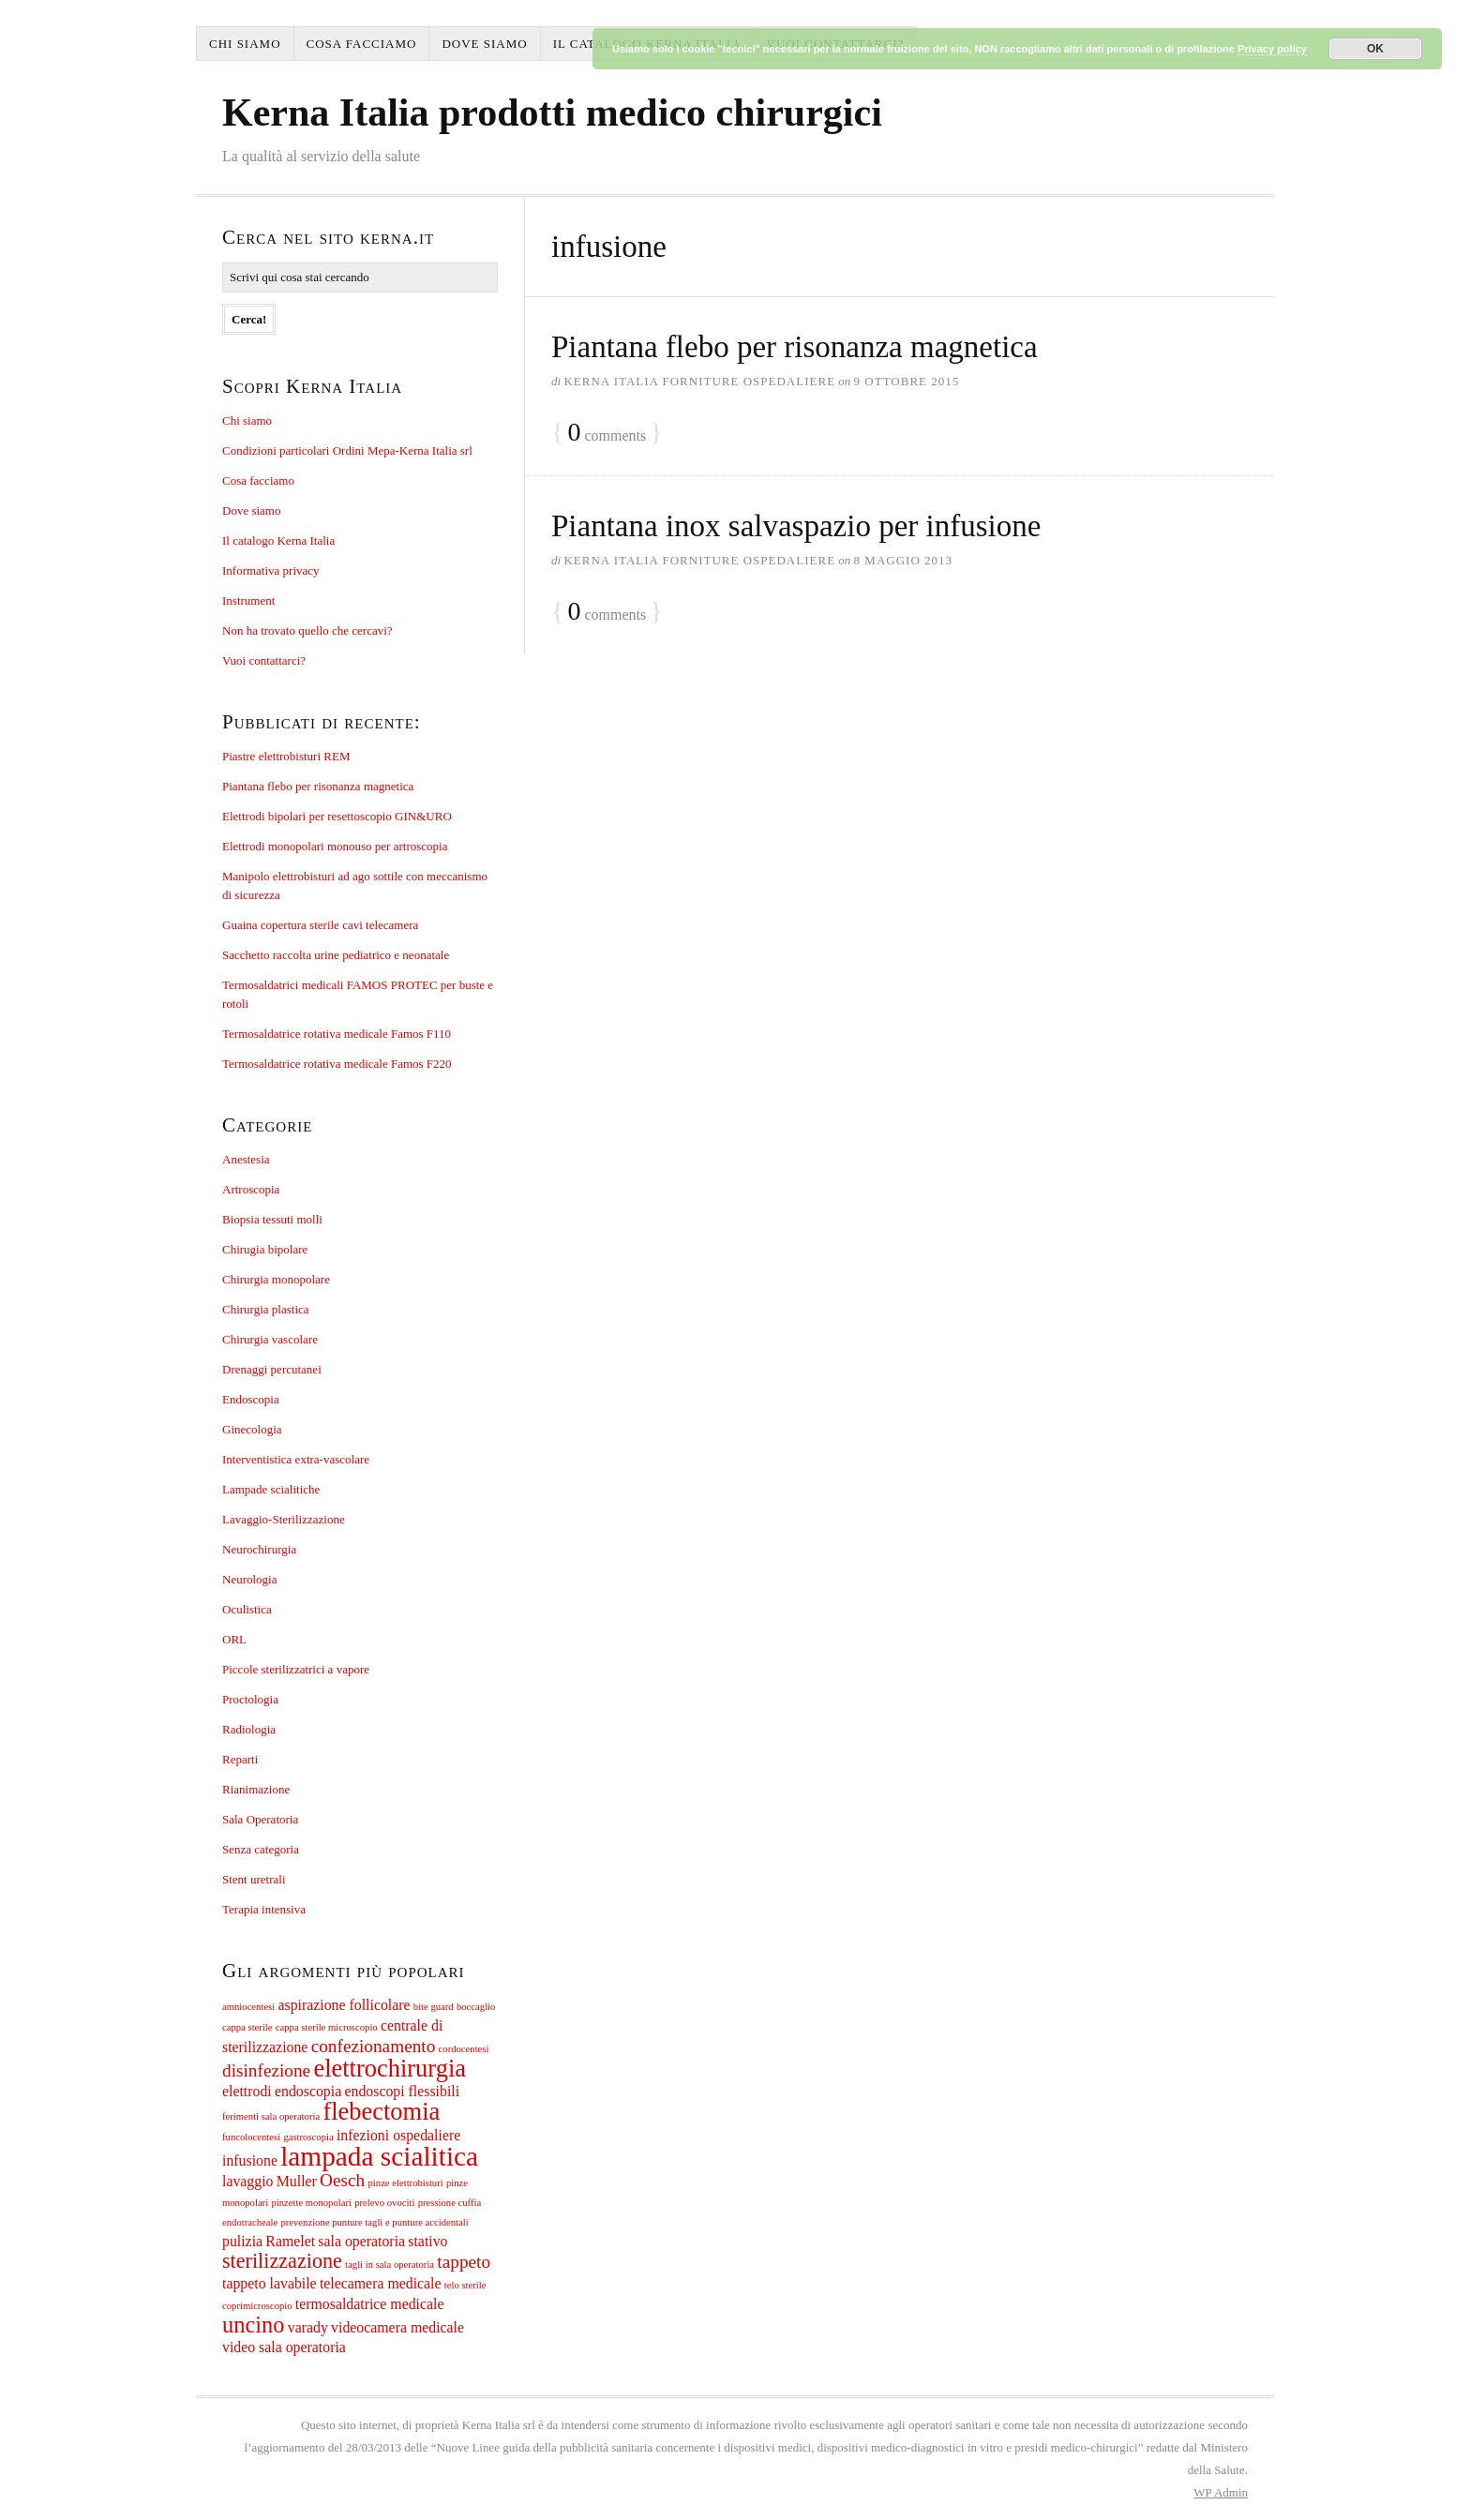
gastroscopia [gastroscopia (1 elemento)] (308, 2137)
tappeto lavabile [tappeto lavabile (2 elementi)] (269, 2283)
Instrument (248, 600)
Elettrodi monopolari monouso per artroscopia (334, 846)
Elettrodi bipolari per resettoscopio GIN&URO (337, 816)
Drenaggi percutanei (272, 1369)
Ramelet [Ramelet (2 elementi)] (290, 2241)
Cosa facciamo (362, 44)
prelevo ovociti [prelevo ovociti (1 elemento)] (384, 2203)
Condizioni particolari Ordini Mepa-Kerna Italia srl (347, 450)
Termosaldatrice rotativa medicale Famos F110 (336, 1034)
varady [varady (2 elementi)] (308, 2327)
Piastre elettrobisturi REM (286, 756)
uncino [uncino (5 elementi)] (253, 2324)
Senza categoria (260, 1849)
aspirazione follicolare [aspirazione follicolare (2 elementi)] (344, 2005)
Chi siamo (245, 44)
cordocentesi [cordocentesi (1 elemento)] (464, 2049)
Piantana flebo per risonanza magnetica (794, 347)
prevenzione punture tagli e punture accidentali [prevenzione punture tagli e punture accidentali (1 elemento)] (374, 2222)
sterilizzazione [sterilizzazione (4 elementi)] (282, 2260)
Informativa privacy (271, 570)
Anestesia (246, 1159)
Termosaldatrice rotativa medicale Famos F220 (337, 1064)
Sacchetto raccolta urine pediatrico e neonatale (335, 955)
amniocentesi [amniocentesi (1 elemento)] (248, 2007)
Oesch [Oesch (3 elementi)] (342, 2180)
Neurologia (249, 1579)
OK (1375, 48)
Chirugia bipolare (265, 1249)
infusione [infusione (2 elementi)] (250, 2160)
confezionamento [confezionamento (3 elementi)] (373, 2046)
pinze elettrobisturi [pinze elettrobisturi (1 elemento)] (405, 2183)
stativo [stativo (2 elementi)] (427, 2241)
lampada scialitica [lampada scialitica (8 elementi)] (379, 2156)
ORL (234, 1639)
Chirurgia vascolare (270, 1339)
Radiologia (249, 1729)
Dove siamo (484, 44)
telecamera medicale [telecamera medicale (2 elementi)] (381, 2283)
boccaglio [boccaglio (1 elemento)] (476, 2007)
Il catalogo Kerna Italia (278, 540)
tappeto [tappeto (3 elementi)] (463, 2262)
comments (606, 432)
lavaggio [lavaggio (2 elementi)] (248, 2181)
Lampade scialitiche (271, 1489)
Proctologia (250, 1699)
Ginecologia (252, 1429)
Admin (1220, 2492)
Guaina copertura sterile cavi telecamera (320, 925)
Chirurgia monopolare (276, 1279)
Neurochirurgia (259, 1549)
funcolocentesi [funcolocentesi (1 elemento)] (251, 2137)
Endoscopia (250, 1399)
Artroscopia (250, 1189)
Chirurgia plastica (265, 1309)
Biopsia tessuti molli (272, 1219)
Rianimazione (256, 1789)
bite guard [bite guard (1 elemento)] (433, 2007)
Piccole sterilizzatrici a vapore (295, 1669)
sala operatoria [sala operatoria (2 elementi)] (361, 2241)
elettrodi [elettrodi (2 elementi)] (247, 2091)
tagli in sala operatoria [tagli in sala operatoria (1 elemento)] (389, 2264)
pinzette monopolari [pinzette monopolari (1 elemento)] (311, 2203)
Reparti (240, 1759)
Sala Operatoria (260, 1819)
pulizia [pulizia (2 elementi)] (242, 2241)
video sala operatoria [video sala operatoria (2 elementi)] (284, 2347)
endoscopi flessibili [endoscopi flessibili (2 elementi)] (401, 2091)
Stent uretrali (254, 1879)
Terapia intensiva (264, 1909)
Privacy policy (1272, 48)
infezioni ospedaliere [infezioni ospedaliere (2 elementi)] (398, 2135)
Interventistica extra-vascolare (295, 1459)
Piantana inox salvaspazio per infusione (796, 526)
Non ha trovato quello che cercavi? (307, 630)
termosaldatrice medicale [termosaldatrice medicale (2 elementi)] (369, 2304)
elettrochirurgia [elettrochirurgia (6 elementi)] (389, 2068)
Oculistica (247, 1609)
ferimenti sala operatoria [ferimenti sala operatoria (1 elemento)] (271, 2116)
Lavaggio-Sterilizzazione (283, 1519)
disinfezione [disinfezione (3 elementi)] (266, 2070)
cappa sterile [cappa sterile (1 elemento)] (247, 2027)
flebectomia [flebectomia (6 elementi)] (381, 2111)
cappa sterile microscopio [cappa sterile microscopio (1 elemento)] (327, 2027)
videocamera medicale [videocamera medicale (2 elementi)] (397, 2327)
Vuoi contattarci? (264, 660)
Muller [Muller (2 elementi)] (297, 2181)
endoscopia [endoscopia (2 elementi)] (308, 2091)
